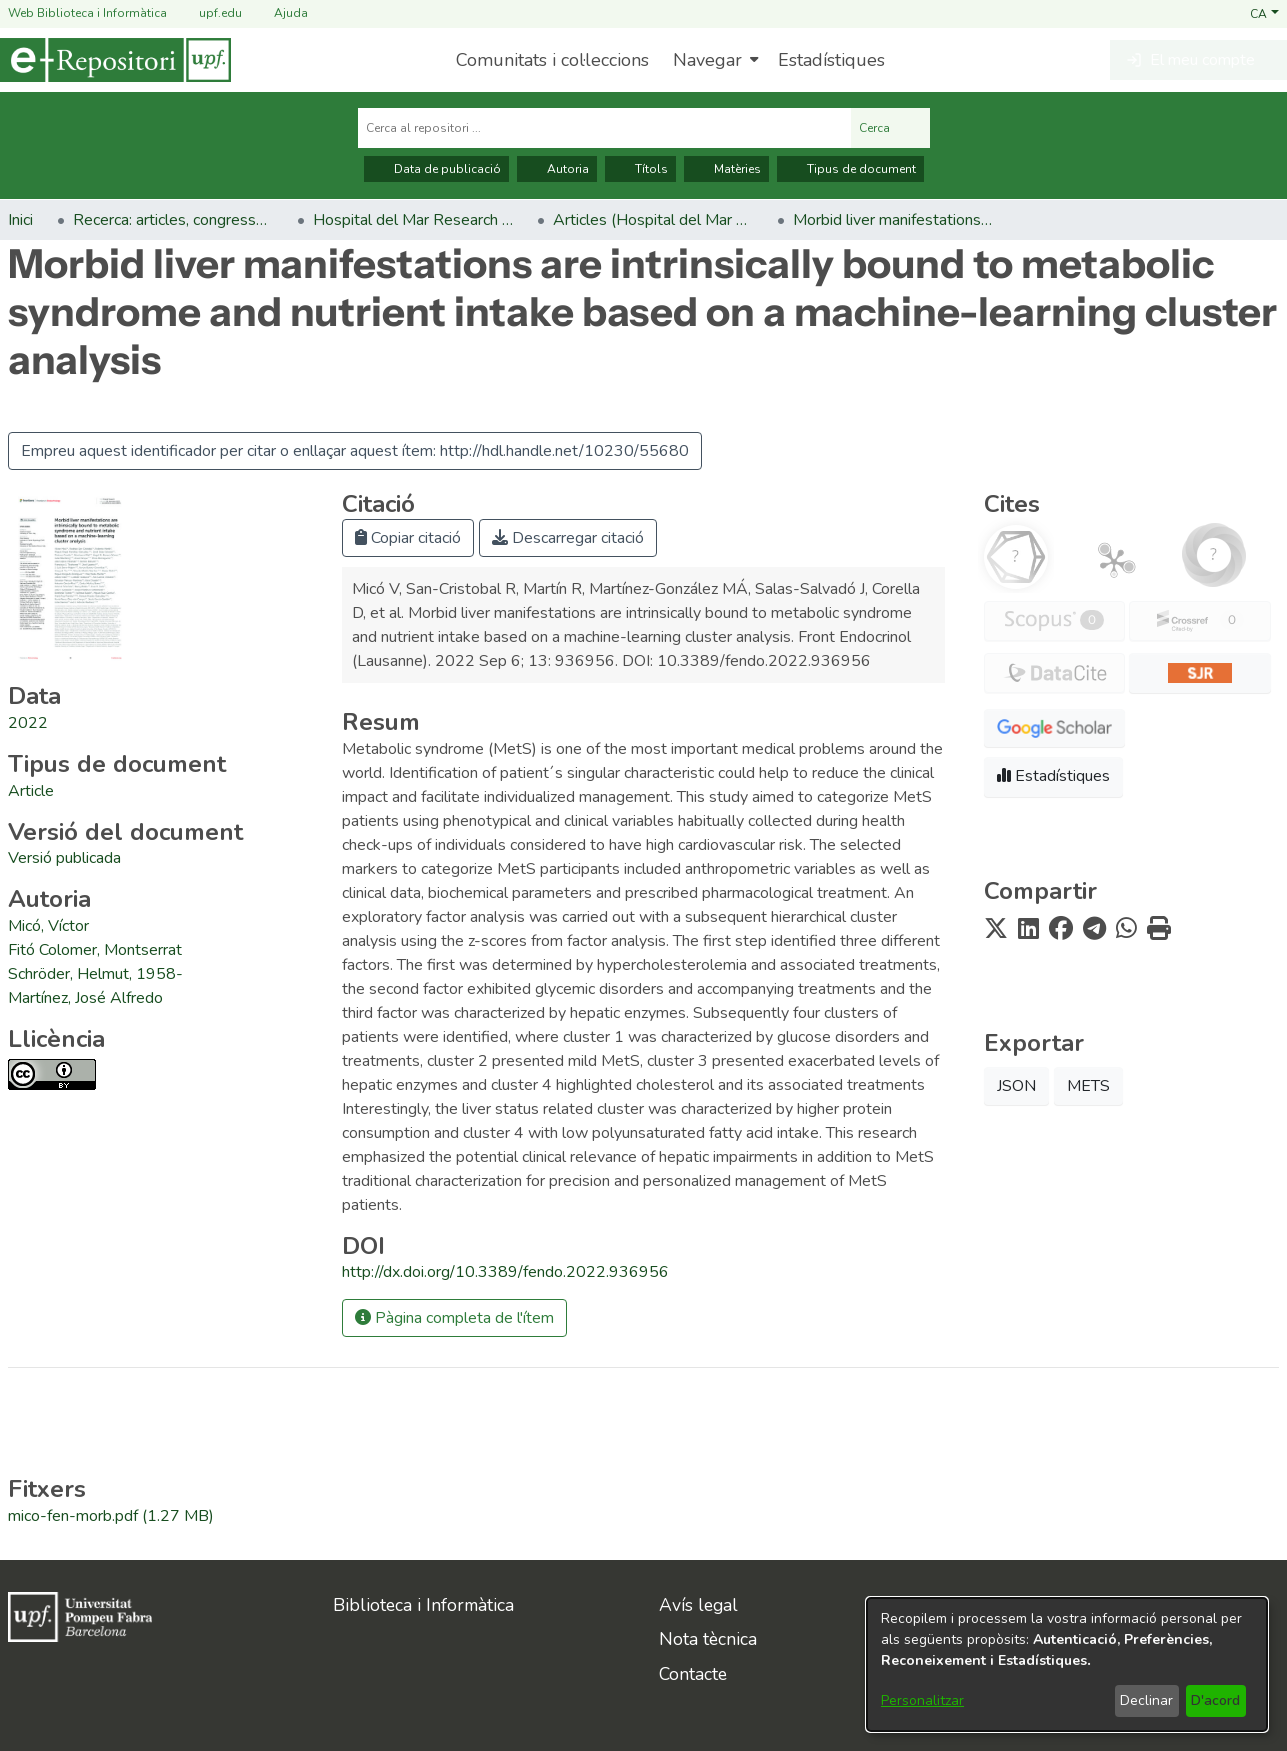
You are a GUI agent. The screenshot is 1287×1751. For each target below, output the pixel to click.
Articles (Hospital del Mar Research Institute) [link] (653, 220)
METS (1088, 1086)
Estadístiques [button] (1053, 776)
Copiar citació (408, 538)
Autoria (557, 169)
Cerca (890, 128)
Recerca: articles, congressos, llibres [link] (173, 220)
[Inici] (115, 60)
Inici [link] (20, 220)
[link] (31, 791)
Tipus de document (850, 169)
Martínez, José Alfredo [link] (85, 998)
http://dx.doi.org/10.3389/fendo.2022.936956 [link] (505, 1272)
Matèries (726, 169)
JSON (1016, 1086)
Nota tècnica (708, 1639)
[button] (1264, 13)
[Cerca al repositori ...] (604, 128)
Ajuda (279, 13)
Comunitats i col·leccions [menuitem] (552, 60)
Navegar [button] (707, 60)
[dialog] (1067, 1664)
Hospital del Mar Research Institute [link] (413, 220)
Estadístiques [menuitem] (831, 60)
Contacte (693, 1674)
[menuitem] (713, 60)
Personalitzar (922, 1700)
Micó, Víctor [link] (48, 926)
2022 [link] (28, 723)
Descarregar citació (568, 538)
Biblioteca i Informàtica (423, 1605)
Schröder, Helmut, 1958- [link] (95, 974)
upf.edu (208, 13)
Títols (640, 169)
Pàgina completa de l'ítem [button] (454, 1318)
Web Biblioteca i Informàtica (87, 13)
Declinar (1146, 1700)
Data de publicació (436, 169)
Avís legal (698, 1605)
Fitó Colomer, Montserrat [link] (95, 950)
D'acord (1215, 1700)
